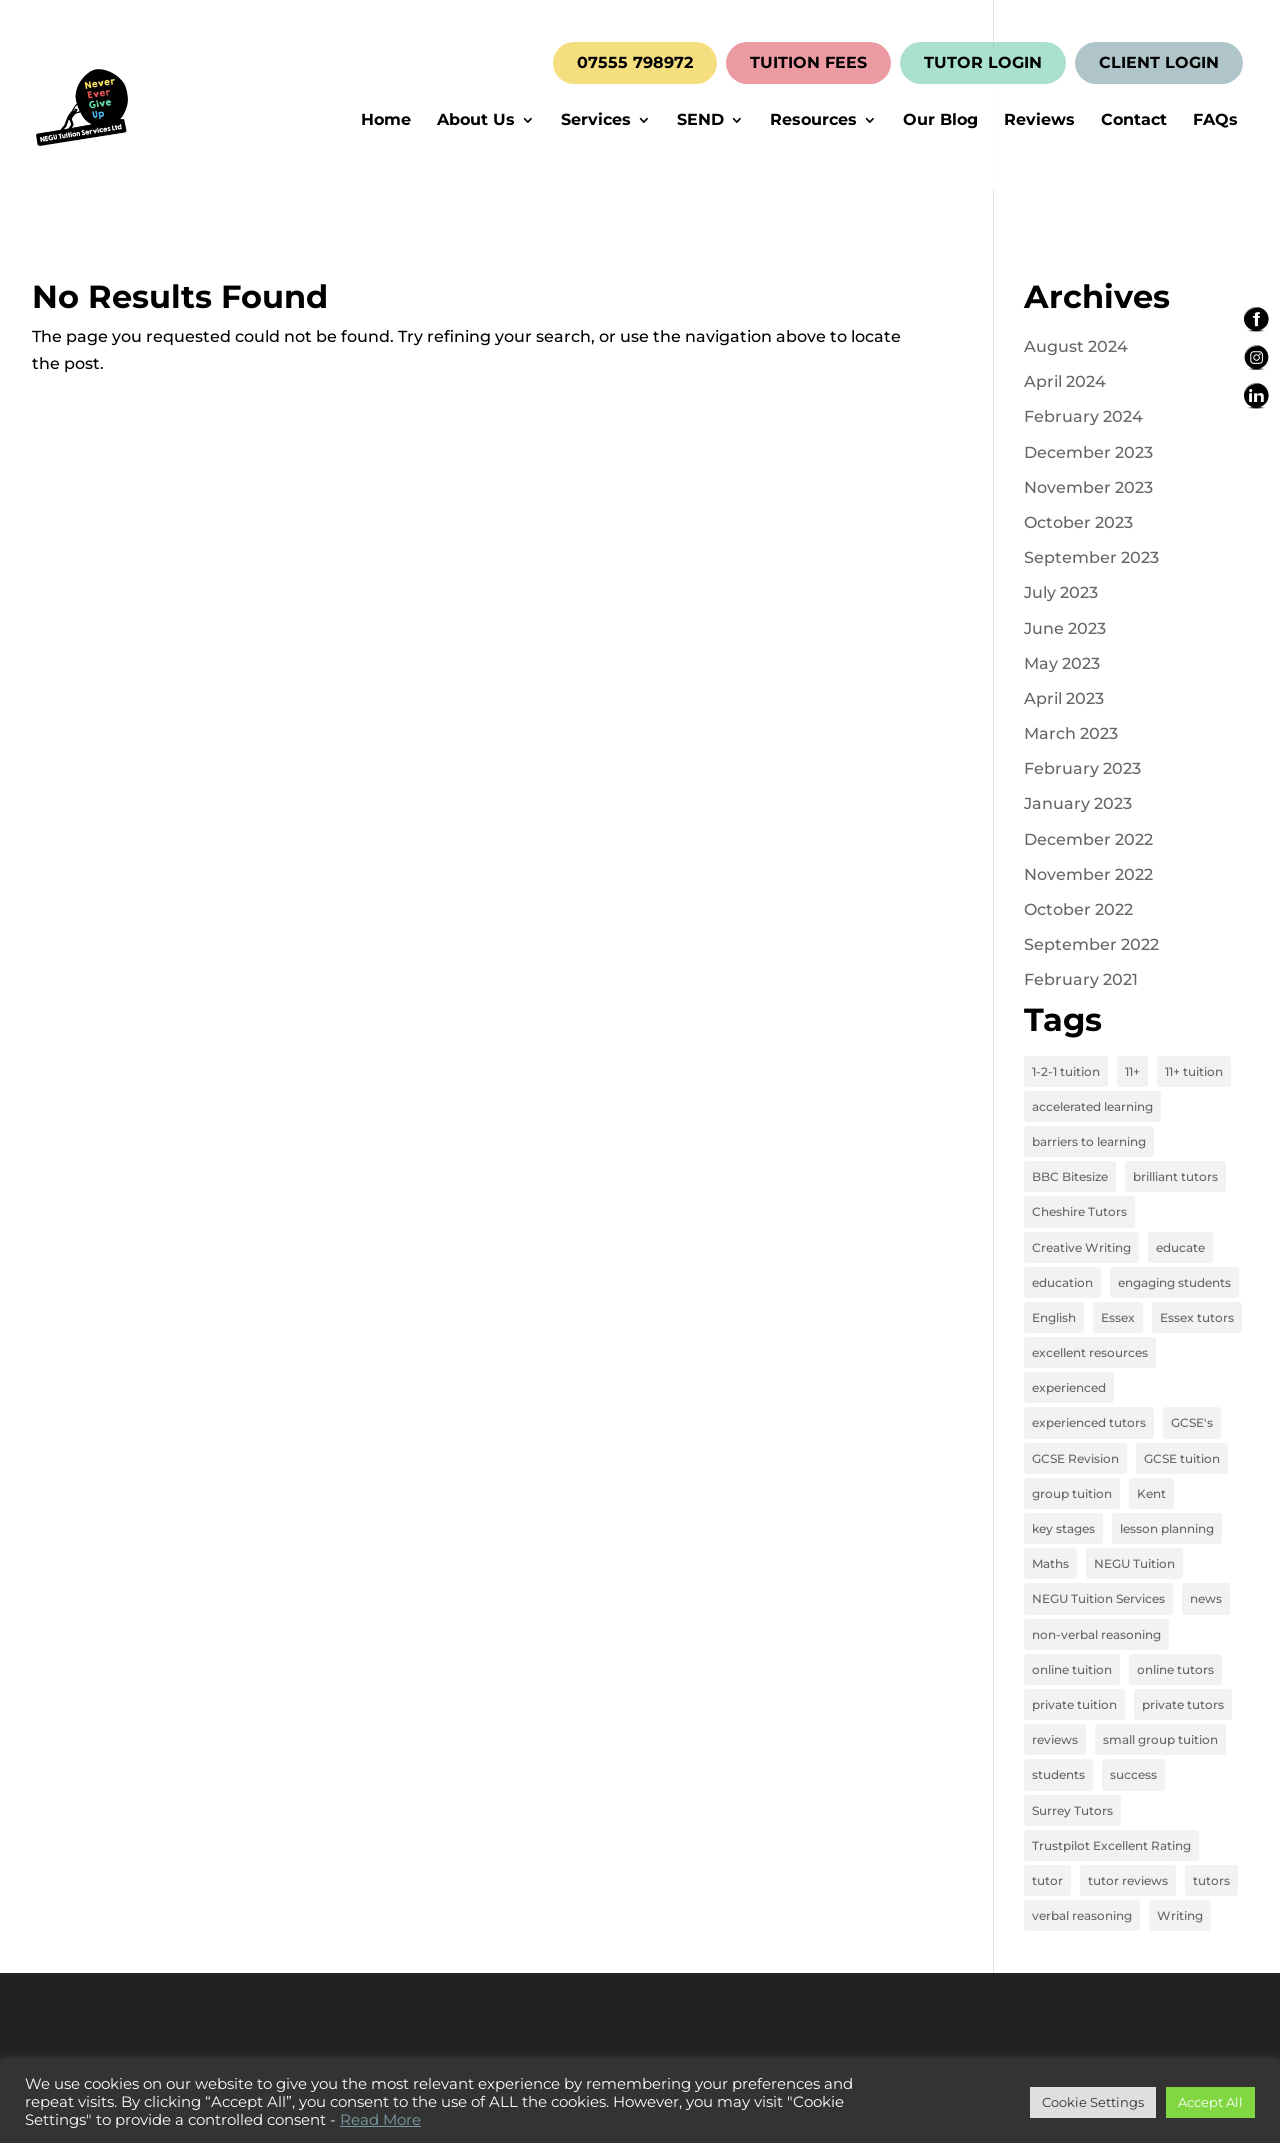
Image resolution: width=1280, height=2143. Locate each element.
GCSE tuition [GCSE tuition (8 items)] (1182, 1458)
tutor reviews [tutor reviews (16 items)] (1128, 1880)
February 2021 (1081, 979)
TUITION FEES (808, 63)
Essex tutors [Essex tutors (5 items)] (1197, 1317)
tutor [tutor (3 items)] (1047, 1880)
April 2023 (1064, 698)
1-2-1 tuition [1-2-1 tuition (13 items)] (1066, 1071)
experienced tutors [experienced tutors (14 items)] (1089, 1422)
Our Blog (940, 121)
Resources (813, 121)
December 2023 (1088, 452)
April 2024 (1065, 381)
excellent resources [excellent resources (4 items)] (1090, 1352)
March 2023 (1071, 733)
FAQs (1215, 121)
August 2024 (1076, 346)
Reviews (1039, 121)
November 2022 (1088, 874)
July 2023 (1061, 592)
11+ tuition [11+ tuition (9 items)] (1194, 1071)
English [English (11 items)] (1054, 1317)
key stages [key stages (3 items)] (1063, 1528)
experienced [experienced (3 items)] (1069, 1387)
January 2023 (1078, 803)
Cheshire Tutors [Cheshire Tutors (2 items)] (1079, 1211)
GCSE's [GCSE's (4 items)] (1192, 1422)
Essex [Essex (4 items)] (1118, 1317)
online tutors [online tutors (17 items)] (1175, 1669)
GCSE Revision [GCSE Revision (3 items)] (1075, 1458)
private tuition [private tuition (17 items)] (1074, 1704)
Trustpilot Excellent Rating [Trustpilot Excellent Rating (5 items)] (1111, 1845)
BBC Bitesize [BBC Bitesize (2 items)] (1070, 1176)
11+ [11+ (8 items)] (1132, 1071)
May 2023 (1062, 663)
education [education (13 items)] (1062, 1282)
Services (596, 121)
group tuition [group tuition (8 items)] (1072, 1493)
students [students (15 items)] (1058, 1774)
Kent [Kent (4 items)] (1151, 1493)
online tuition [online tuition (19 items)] (1072, 1669)
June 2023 (1065, 628)
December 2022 (1088, 839)
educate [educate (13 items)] (1180, 1247)
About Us (476, 121)
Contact (1134, 121)
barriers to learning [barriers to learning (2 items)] (1089, 1141)
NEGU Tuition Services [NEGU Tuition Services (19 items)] (1098, 1598)
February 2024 (1083, 416)
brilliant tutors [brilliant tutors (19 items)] (1175, 1176)
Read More (380, 2120)
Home (386, 121)
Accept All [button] (1210, 2102)
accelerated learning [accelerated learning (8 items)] (1092, 1106)
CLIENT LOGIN (1159, 63)
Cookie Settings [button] (1093, 2102)
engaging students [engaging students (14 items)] (1174, 1282)
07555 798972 (635, 63)
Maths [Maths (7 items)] (1050, 1563)
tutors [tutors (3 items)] (1211, 1880)
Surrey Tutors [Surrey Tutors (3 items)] (1072, 1810)
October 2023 (1078, 522)
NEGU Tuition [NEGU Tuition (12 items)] (1134, 1563)
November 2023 (1088, 487)
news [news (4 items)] (1206, 1598)
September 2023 (1091, 557)
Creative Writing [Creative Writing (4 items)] (1081, 1247)
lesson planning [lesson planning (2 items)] (1167, 1528)
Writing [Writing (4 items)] (1180, 1915)
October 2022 (1078, 909)
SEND (700, 121)
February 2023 (1082, 768)
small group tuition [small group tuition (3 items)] (1160, 1739)
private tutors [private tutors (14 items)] (1183, 1704)
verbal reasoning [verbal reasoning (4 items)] (1082, 1915)
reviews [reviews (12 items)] (1055, 1739)
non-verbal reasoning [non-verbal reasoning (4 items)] (1096, 1634)
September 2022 (1091, 944)
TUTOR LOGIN (983, 63)
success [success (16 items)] (1133, 1774)
